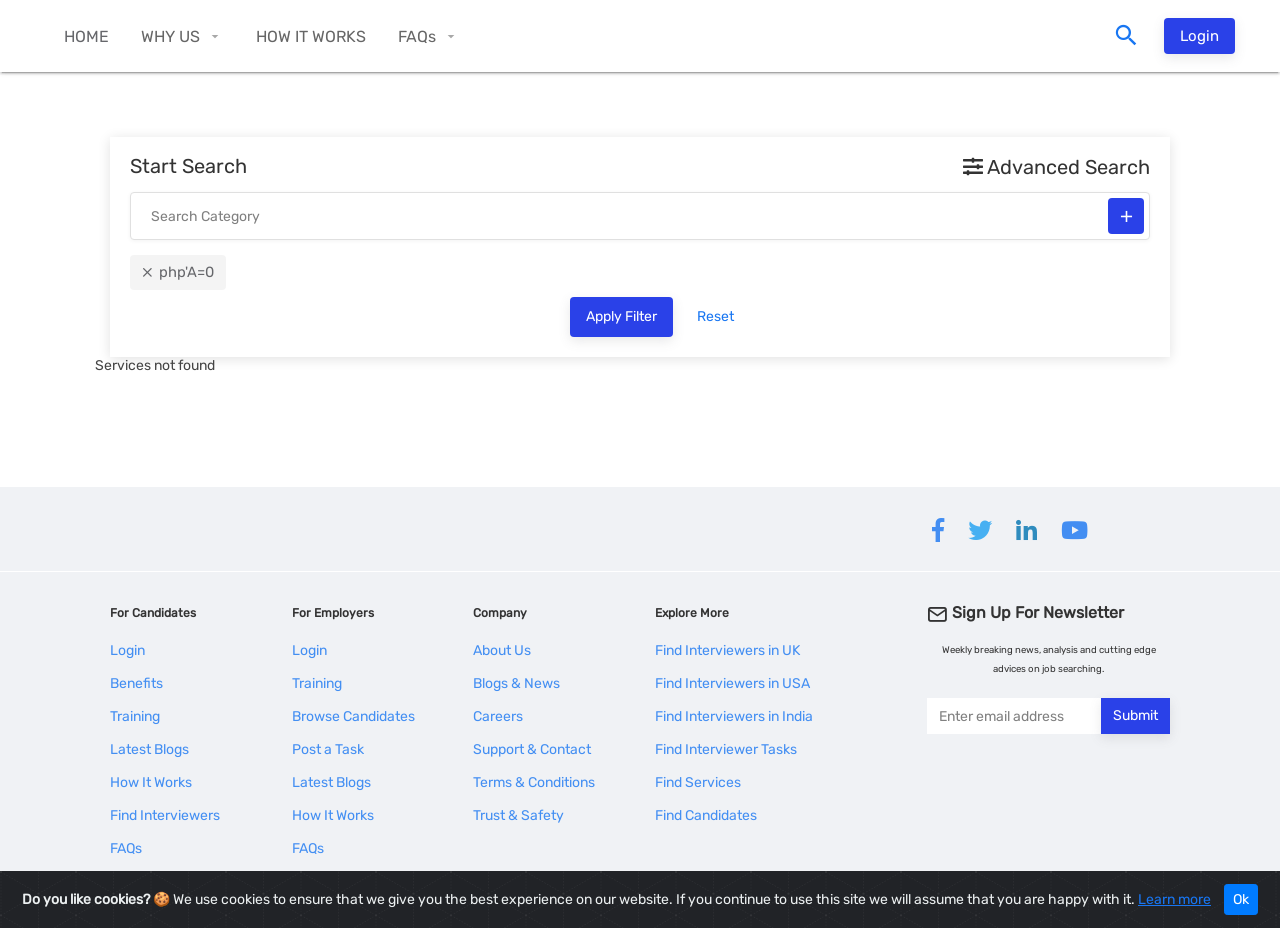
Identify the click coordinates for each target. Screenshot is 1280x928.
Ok (1241, 899)
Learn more (1174, 899)
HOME (86, 36)
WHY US (170, 36)
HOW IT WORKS (311, 36)
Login (1199, 36)
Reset (715, 316)
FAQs (417, 36)
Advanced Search (1056, 167)
